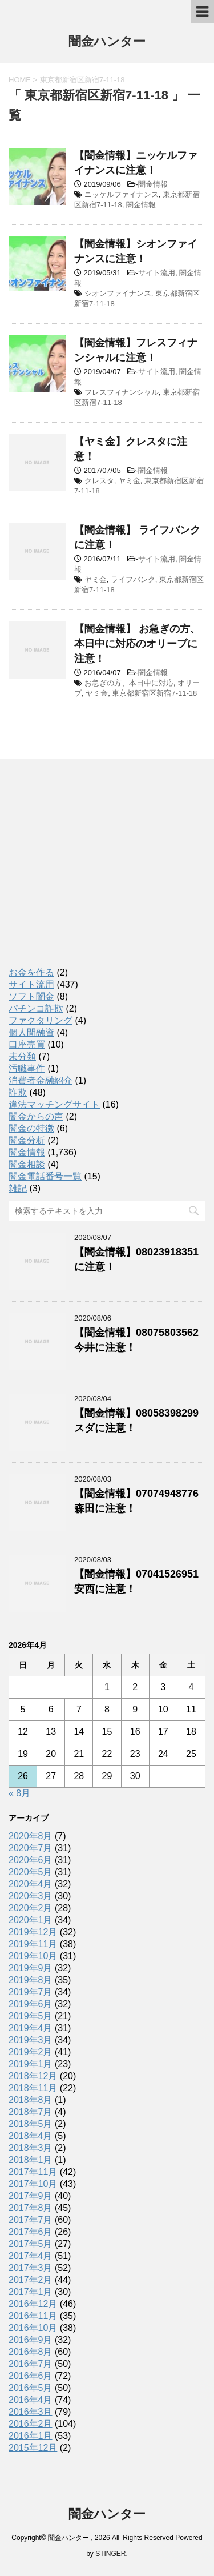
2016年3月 (31, 2412)
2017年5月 (31, 2244)
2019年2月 (31, 2052)
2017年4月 (31, 2256)
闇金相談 (27, 1164)
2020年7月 (31, 1848)
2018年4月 (31, 2136)
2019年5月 (31, 2016)
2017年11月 (33, 2172)
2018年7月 (31, 2112)
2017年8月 (31, 2208)
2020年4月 (31, 1884)
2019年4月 (31, 2028)
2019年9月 (31, 1968)
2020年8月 (31, 1836)
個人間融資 (31, 1032)
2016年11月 (33, 2316)
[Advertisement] (94, 873)
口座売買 (27, 1044)
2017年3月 (31, 2268)
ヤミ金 (129, 480)
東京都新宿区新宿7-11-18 (154, 693)
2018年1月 (31, 2160)
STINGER (110, 2554)
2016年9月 (31, 2340)
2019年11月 (33, 1944)
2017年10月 (33, 2184)
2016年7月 (31, 2364)
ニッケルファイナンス (121, 194)
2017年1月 (31, 2292)
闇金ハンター (107, 42)
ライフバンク (133, 579)
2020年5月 (31, 1872)
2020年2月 (31, 1908)
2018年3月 (31, 2148)
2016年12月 (33, 2304)
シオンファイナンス (117, 293)
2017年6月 (31, 2232)
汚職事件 (27, 1068)
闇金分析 (27, 1140)
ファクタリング (40, 1020)
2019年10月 (33, 1956)
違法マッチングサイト (54, 1104)
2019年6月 (31, 2004)
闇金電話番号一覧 (45, 1176)
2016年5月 (31, 2388)
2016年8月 (31, 2352)
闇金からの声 (36, 1116)
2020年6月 (31, 1860)
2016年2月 (31, 2424)
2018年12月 (33, 2076)
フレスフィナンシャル (121, 392)
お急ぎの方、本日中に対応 (128, 683)
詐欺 (18, 1092)
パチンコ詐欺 (36, 1008)
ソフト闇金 (31, 996)
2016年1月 (31, 2436)
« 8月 (19, 1793)
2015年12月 (33, 2448)
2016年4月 (31, 2400)
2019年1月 (31, 2064)
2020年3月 (31, 1896)
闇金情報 (153, 184)
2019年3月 (31, 2040)
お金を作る (31, 972)
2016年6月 (31, 2376)
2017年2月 (31, 2280)
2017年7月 (31, 2220)
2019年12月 (33, 1932)
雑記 (18, 1188)
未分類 (22, 1056)
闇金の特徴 (31, 1128)
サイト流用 (156, 272)
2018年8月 (31, 2100)
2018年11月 (33, 2088)
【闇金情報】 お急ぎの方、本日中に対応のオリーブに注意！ (137, 643)
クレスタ (99, 480)
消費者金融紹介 (40, 1080)
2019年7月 (31, 1992)
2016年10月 (33, 2328)
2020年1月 (31, 1920)
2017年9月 (31, 2196)
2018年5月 (31, 2124)
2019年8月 (31, 1980)
